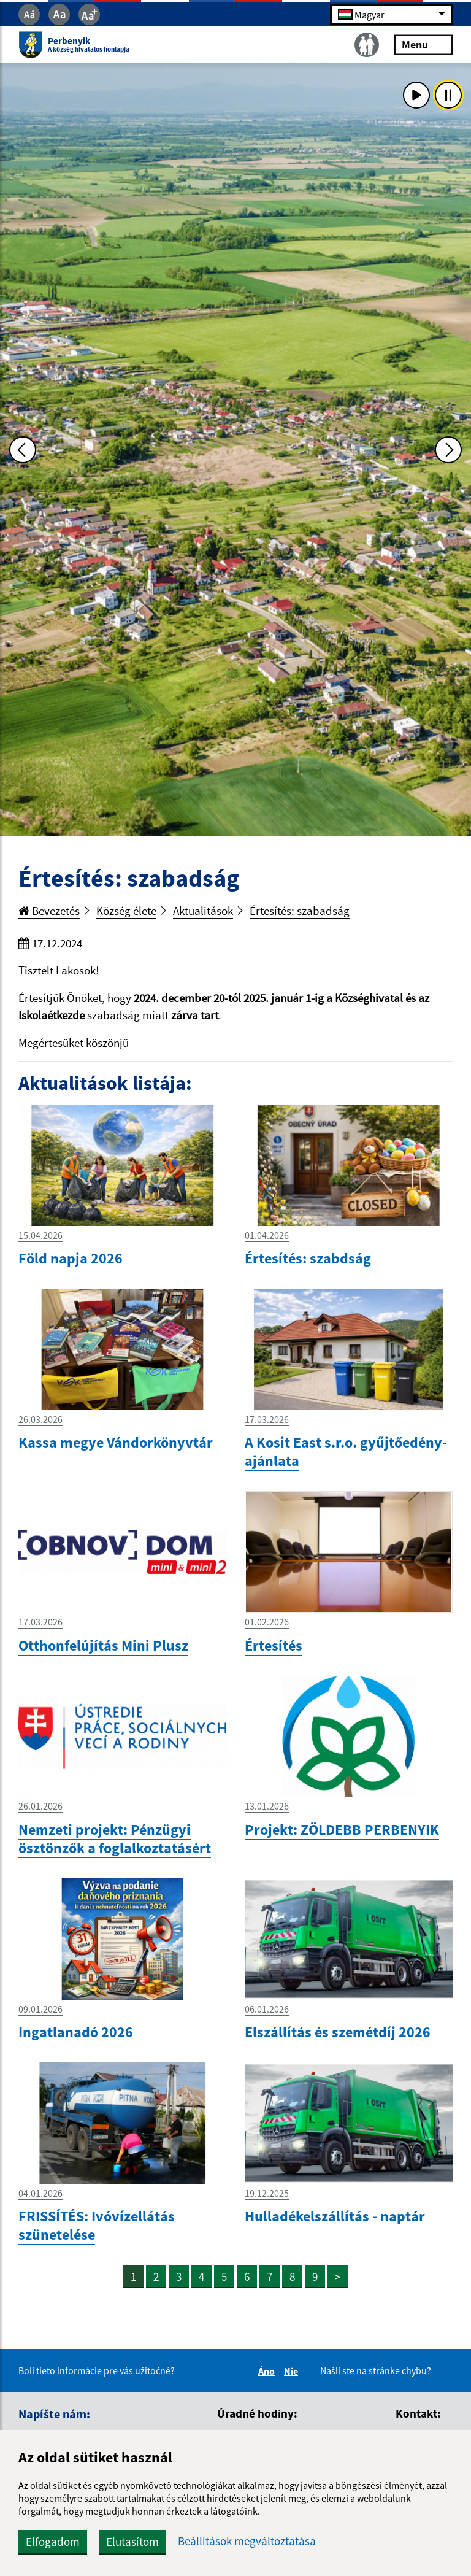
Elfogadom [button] (53, 2541)
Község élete (126, 910)
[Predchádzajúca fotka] (22, 449)
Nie (293, 2371)
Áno (268, 2371)
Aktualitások (203, 910)
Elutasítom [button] (132, 2541)
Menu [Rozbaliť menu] (423, 44)
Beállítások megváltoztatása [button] (247, 2541)
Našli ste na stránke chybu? (375, 2370)
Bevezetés (49, 910)
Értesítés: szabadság (300, 910)
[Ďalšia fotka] (448, 449)
